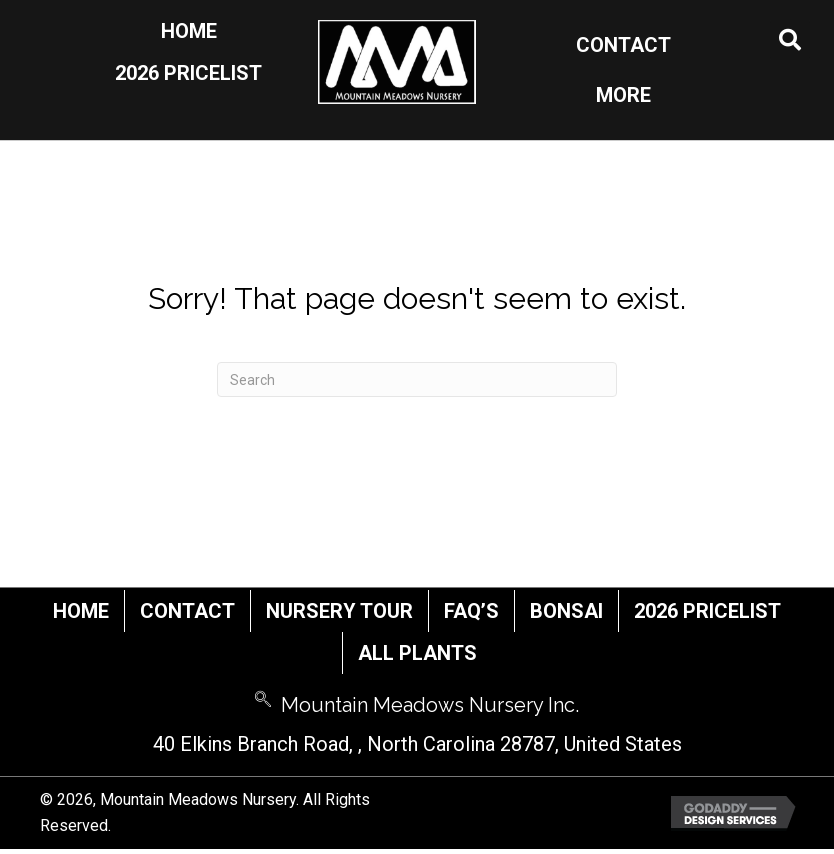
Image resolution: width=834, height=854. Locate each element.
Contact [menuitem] (187, 611)
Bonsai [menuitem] (566, 611)
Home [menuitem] (81, 611)
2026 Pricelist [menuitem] (707, 611)
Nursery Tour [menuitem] (339, 611)
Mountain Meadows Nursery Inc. (430, 705)
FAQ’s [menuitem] (471, 611)
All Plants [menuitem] (417, 653)
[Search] (417, 379)
